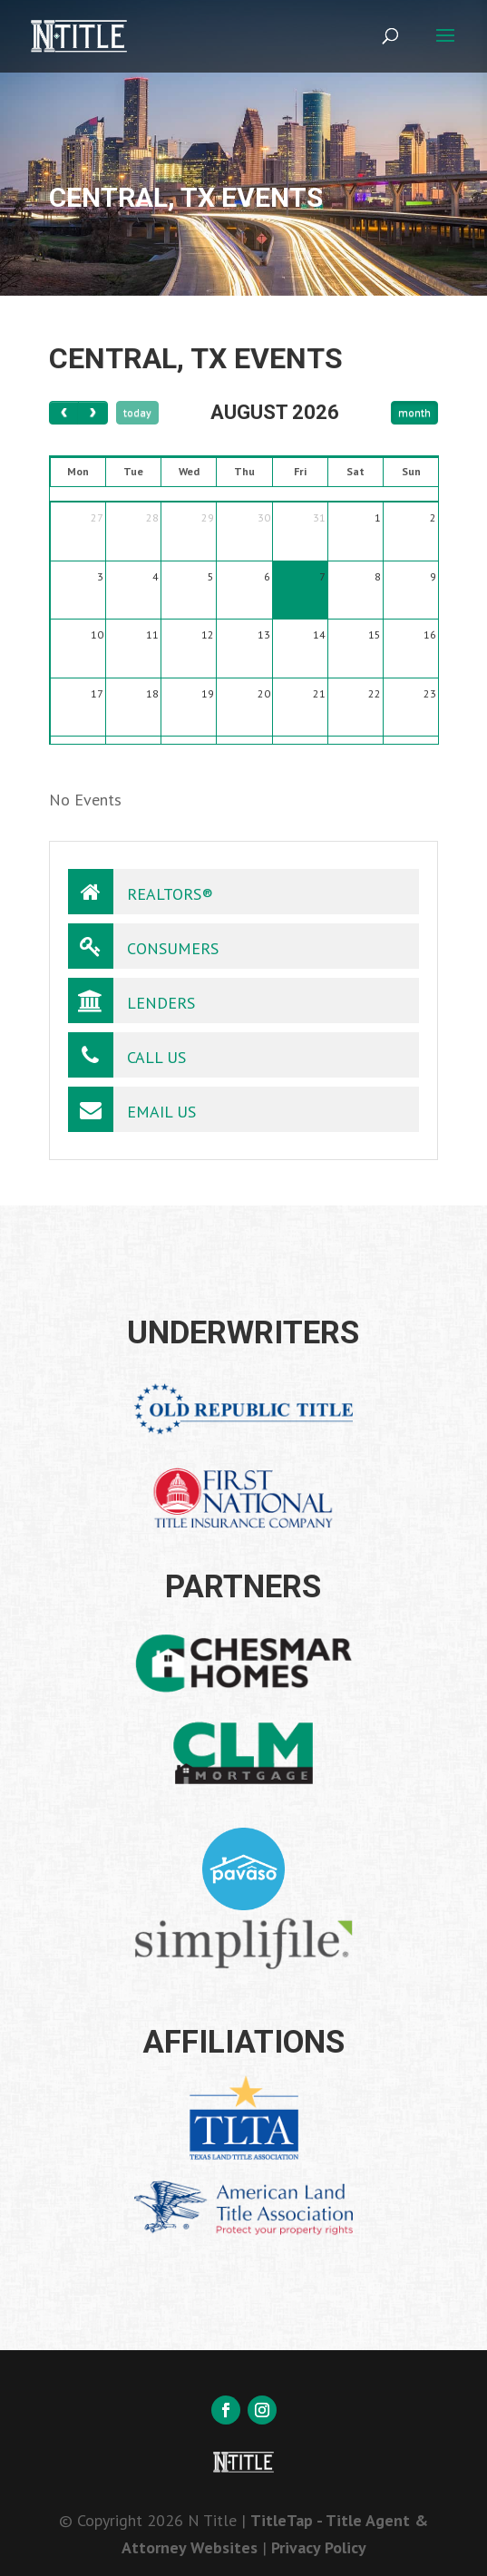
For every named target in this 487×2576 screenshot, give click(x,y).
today (137, 412)
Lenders (131, 1000)
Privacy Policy (318, 2547)
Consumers (143, 946)
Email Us (132, 1109)
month (414, 412)
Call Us (127, 1055)
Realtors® (140, 891)
